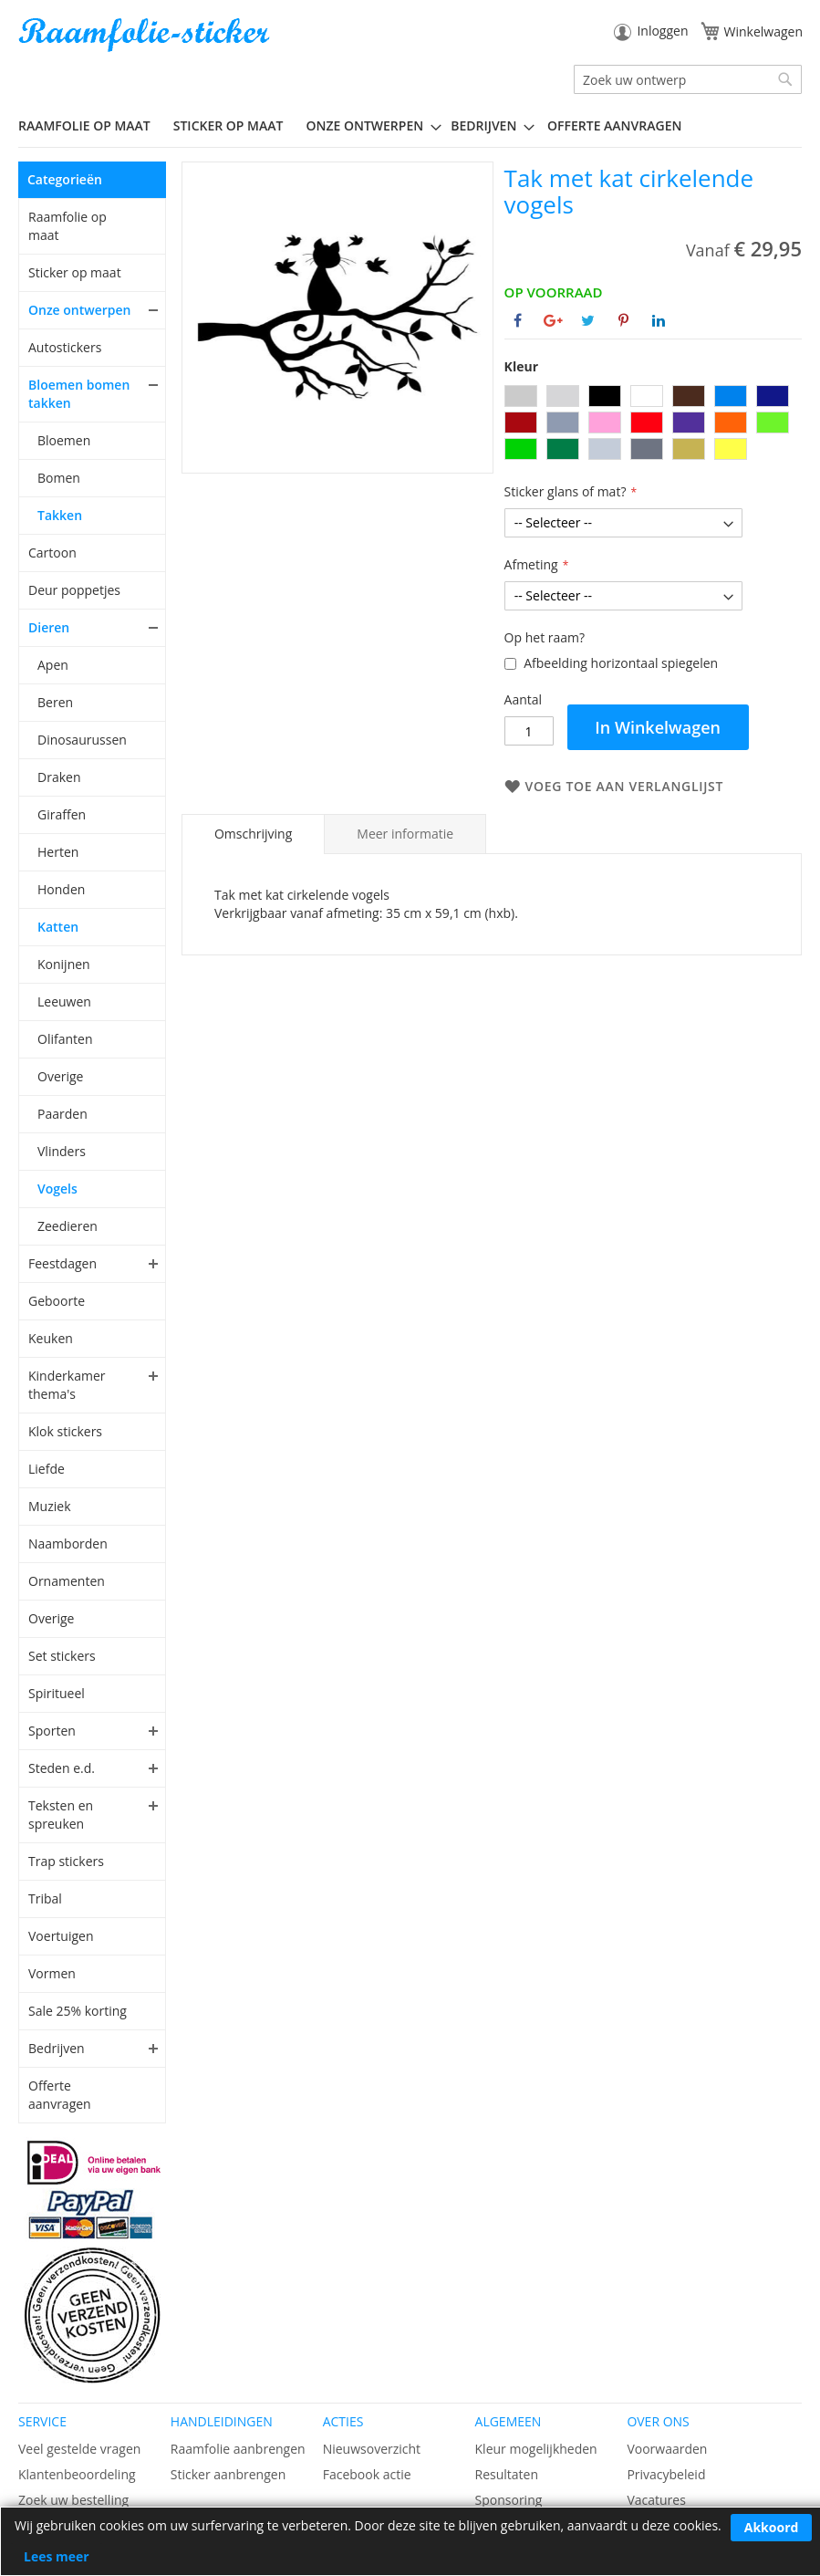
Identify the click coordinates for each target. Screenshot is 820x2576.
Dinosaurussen (82, 739)
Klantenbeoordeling (77, 2474)
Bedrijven (56, 2048)
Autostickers (64, 347)
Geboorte (56, 1300)
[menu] (410, 126)
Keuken (50, 1338)
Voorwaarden (667, 2448)
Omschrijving (253, 833)
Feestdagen (62, 1263)
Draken (58, 777)
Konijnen (63, 964)
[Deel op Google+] (553, 320)
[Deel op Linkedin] (658, 320)
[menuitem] (91, 125)
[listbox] (653, 424)
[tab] (253, 834)
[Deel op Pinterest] (623, 320)
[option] (520, 396)
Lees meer (56, 2556)
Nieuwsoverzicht (371, 2448)
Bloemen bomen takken (79, 394)
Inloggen (662, 30)
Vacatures (656, 2499)
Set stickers (62, 1655)
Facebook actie (367, 2474)
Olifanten (64, 1039)
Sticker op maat (74, 272)
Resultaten (507, 2474)
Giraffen (61, 814)
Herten (57, 851)
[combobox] (688, 79)
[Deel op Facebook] (518, 320)
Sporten (52, 1730)
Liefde (46, 1468)
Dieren (48, 627)
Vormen (52, 1973)
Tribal (45, 1898)
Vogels (57, 1188)
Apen (52, 664)
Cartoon (52, 552)
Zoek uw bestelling (73, 2499)
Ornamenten (66, 1581)
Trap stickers (66, 1861)
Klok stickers (65, 1431)
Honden (61, 889)
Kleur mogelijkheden (536, 2448)
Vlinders (61, 1151)
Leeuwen (64, 1001)
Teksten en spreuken (60, 1814)
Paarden (62, 1113)
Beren (55, 702)
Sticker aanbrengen (228, 2474)
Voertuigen (61, 1936)
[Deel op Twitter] (588, 320)
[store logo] (146, 35)
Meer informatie (405, 833)
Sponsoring (509, 2499)
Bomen (58, 477)
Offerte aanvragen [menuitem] (614, 125)
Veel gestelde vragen (79, 2448)
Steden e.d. (61, 1768)
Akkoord (771, 2527)
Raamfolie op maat (67, 226)
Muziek (49, 1506)
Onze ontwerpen (79, 309)
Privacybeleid (666, 2474)
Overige (60, 1076)
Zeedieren (67, 1226)
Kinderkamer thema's (67, 1385)
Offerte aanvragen (59, 2094)
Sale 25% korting (77, 2010)
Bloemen (63, 440)
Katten (57, 926)
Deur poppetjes (74, 590)
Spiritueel (56, 1693)
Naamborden (68, 1543)
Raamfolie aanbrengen (238, 2448)
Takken (59, 515)
